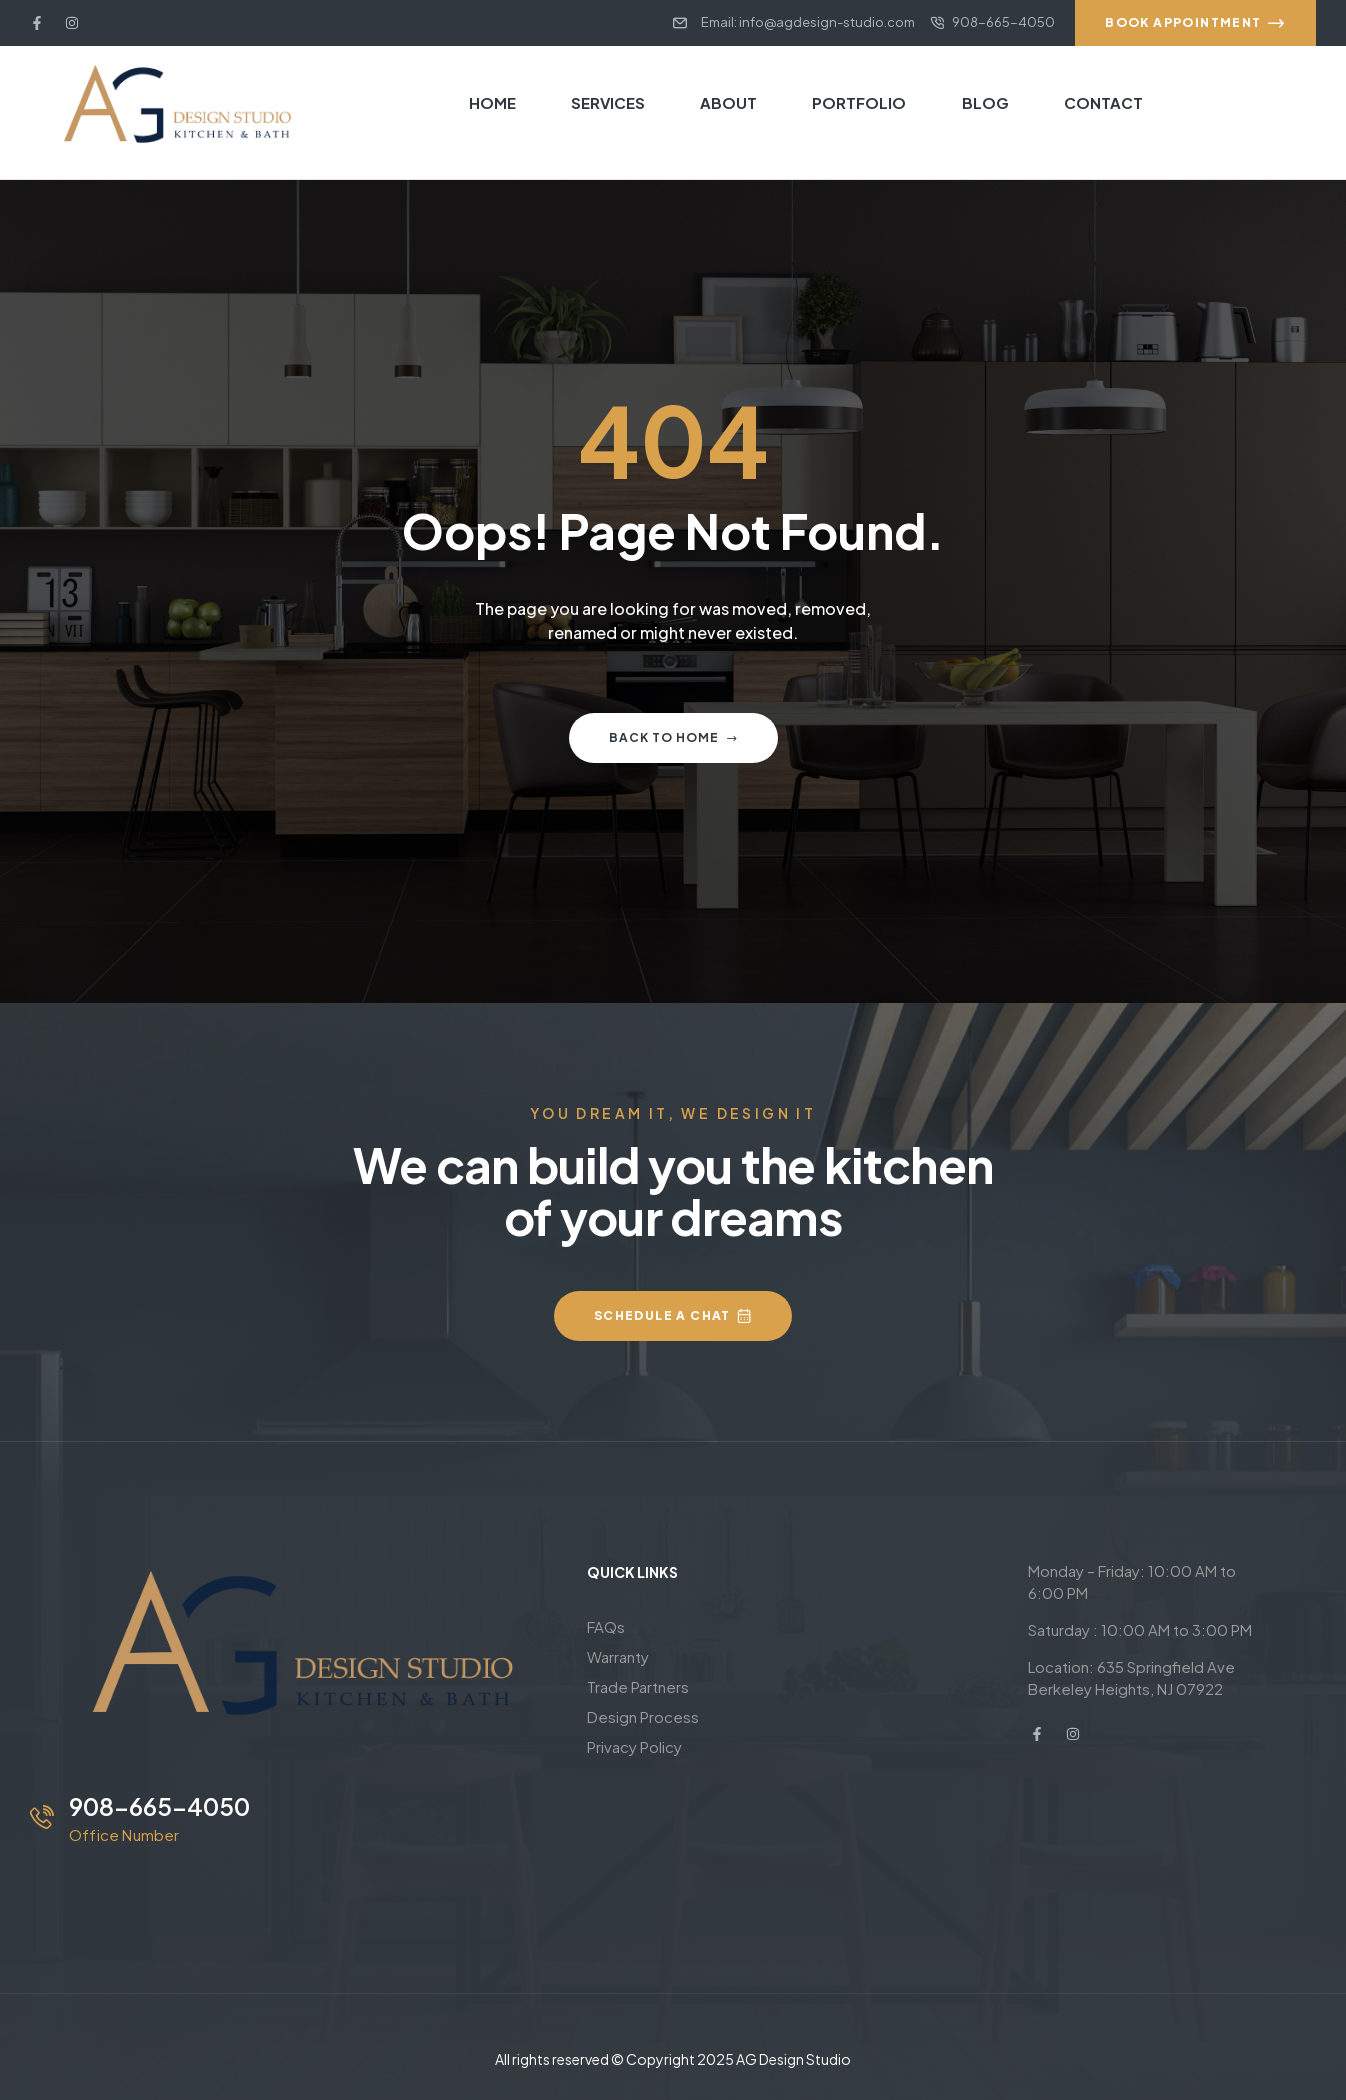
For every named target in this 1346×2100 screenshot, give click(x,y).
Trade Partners (638, 1686)
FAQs (606, 1626)
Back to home (673, 737)
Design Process (643, 1716)
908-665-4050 (159, 1806)
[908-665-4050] (42, 1817)
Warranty (618, 1656)
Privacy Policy (634, 1746)
